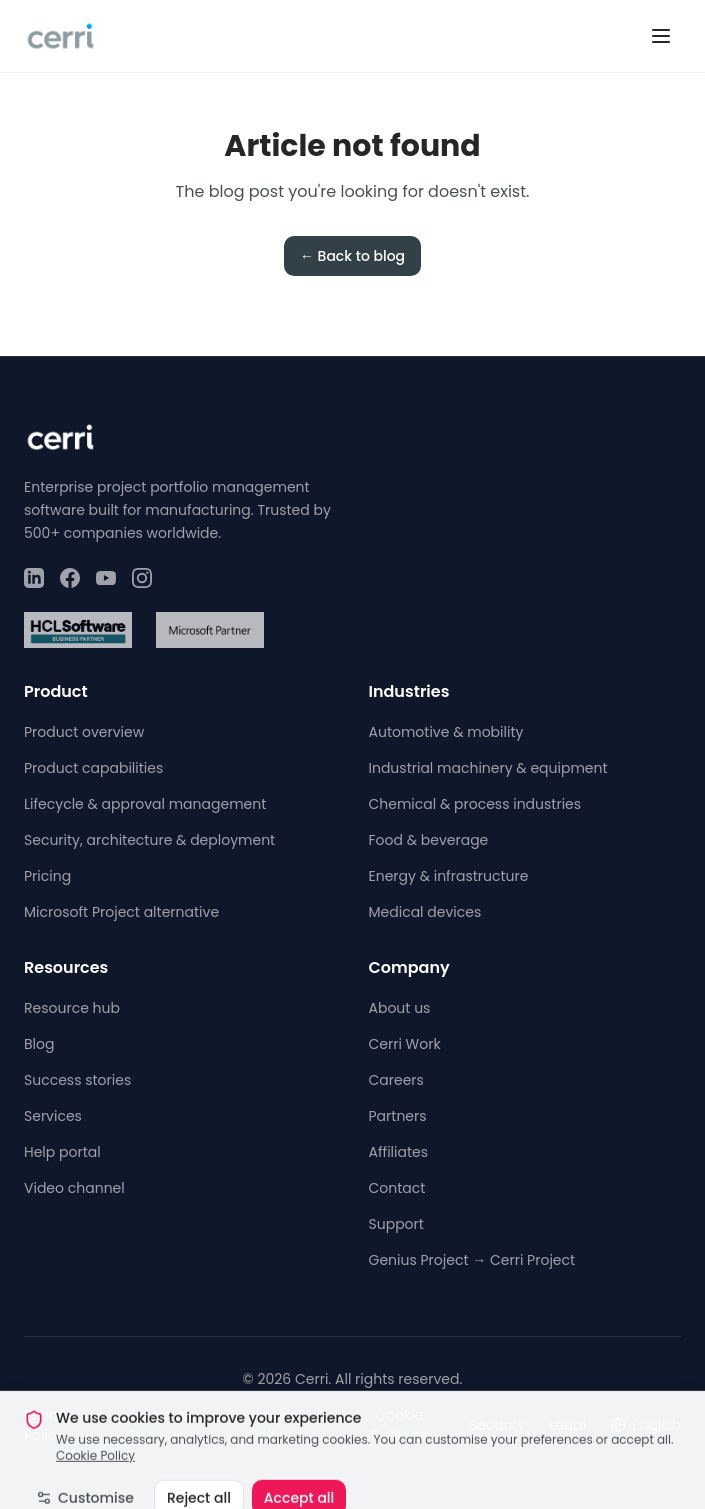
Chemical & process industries (475, 804)
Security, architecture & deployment (149, 840)
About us (400, 1008)
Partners (398, 1116)
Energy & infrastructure (449, 876)
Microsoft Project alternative (121, 912)
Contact (397, 1188)
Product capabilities (93, 768)
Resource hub (72, 1008)
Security (497, 1425)
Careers (396, 1080)
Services (53, 1116)
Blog (39, 1044)
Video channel (74, 1188)
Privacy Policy (49, 1425)
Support (396, 1224)
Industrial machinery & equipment (488, 768)
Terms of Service (159, 1425)
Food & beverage (429, 840)
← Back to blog (352, 256)
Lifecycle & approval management (145, 804)
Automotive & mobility (446, 732)
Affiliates (399, 1152)
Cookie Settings (399, 1425)
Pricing (47, 876)
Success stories (77, 1080)
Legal (567, 1425)
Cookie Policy (274, 1425)
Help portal (62, 1152)
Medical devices (425, 912)
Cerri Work (405, 1044)
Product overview (84, 732)
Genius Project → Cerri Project (472, 1260)
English (645, 1425)
